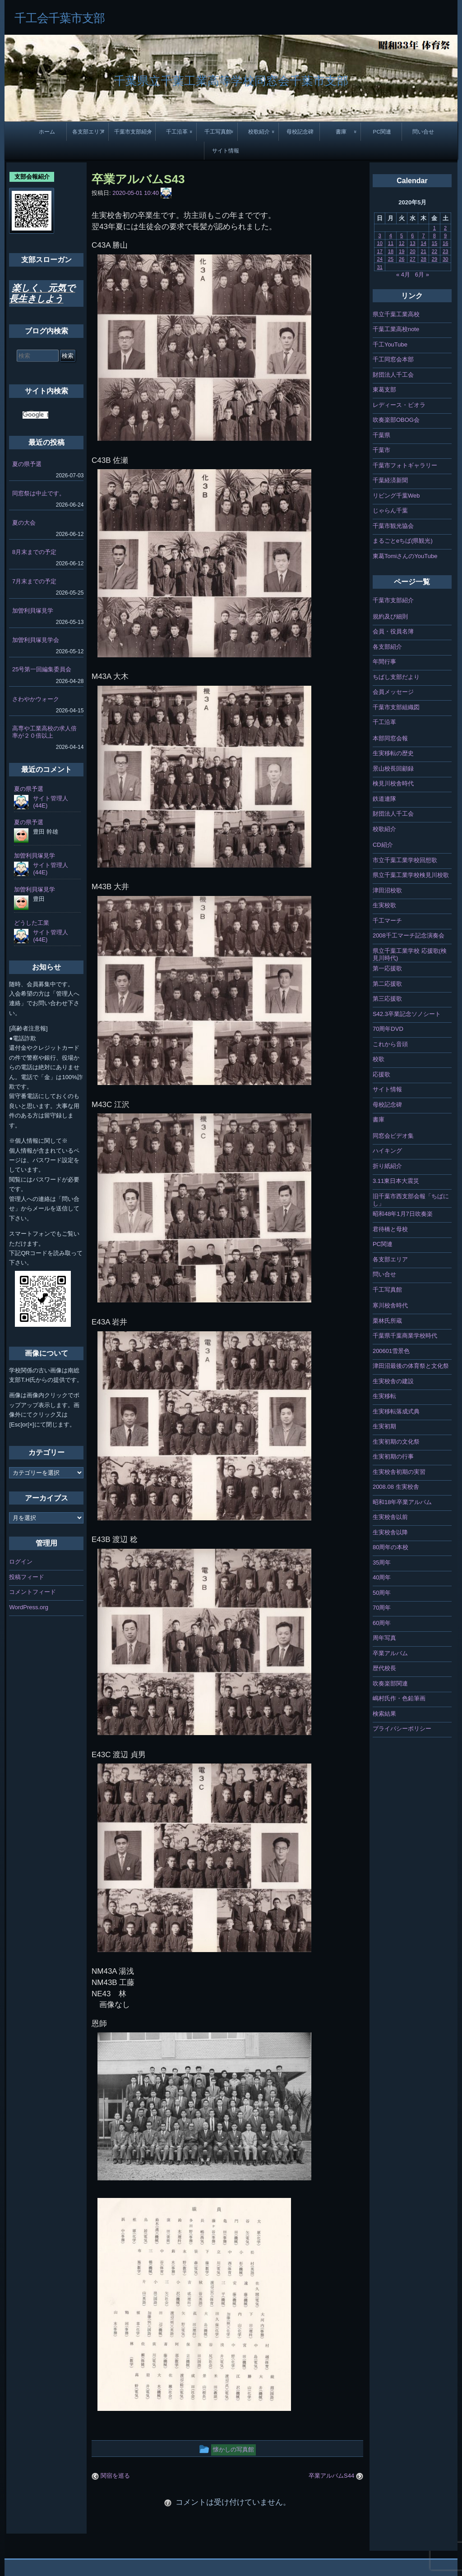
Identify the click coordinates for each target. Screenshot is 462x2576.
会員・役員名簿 (393, 631)
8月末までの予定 (34, 552)
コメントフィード (32, 1591)
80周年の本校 (390, 1547)
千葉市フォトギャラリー (405, 465)
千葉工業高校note (396, 329)
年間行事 (384, 661)
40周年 (382, 1577)
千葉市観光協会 (393, 525)
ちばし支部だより (396, 677)
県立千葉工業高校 (396, 314)
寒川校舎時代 (390, 1305)
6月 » (422, 274)
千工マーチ (387, 920)
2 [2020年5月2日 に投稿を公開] (445, 228)
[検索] (35, 415)
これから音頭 (390, 1044)
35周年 (382, 1562)
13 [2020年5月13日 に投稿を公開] (412, 243)
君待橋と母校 (390, 1229)
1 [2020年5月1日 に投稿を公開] (434, 228)
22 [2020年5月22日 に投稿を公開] (434, 251)
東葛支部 (384, 389)
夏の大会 (24, 522)
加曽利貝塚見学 (32, 610)
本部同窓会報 (390, 738)
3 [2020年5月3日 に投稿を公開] (380, 235)
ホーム (47, 131)
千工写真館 (217, 131)
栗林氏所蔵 (387, 1320)
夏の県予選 (27, 464)
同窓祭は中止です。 (38, 493)
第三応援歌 (387, 998)
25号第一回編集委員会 (41, 669)
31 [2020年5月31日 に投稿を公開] (380, 267)
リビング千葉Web (396, 495)
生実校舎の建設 (393, 1381)
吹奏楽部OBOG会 (396, 419)
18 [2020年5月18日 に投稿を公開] (390, 251)
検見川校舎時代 (393, 783)
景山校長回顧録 (393, 768)
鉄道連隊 (384, 798)
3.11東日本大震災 (396, 1180)
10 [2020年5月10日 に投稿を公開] (380, 243)
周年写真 (384, 1637)
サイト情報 (225, 150)
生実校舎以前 (390, 1517)
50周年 (382, 1592)
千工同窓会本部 (393, 359)
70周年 (382, 1607)
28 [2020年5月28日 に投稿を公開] (423, 259)
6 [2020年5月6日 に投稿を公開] (412, 235)
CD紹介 (383, 844)
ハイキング (387, 1150)
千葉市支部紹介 (133, 131)
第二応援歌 (387, 983)
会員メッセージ (393, 691)
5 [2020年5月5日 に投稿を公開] (401, 235)
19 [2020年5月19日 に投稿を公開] (401, 251)
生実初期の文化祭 (396, 1441)
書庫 (341, 131)
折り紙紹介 (387, 1166)
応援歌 (381, 1074)
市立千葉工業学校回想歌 (405, 860)
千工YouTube (390, 344)
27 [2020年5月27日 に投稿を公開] (412, 259)
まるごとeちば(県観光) (403, 540)
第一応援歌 (387, 968)
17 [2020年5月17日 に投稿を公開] (380, 251)
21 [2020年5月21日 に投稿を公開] (423, 251)
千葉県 (381, 435)
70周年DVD (388, 1028)
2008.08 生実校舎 (396, 1486)
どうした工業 (31, 922)
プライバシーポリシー (402, 1728)
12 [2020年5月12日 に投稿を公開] (401, 243)
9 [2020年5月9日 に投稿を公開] (445, 235)
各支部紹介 (387, 646)
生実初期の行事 (393, 1456)
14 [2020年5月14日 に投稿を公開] (423, 243)
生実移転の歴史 (393, 753)
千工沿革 (177, 131)
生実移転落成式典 (396, 1411)
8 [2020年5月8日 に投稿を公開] (434, 235)
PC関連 (382, 131)
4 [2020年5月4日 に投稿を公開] (390, 235)
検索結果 (384, 1713)
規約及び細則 (390, 616)
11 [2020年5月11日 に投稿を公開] (390, 243)
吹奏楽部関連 (390, 1683)
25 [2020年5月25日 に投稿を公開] (390, 259)
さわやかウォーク (35, 699)
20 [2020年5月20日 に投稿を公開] (412, 251)
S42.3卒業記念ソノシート (407, 1014)
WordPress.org (28, 1607)
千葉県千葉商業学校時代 (405, 1335)
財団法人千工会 (393, 374)
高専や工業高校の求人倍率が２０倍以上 (44, 732)
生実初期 (384, 1426)
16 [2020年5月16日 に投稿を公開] (445, 243)
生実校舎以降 (390, 1532)
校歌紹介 (259, 131)
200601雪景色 (391, 1351)
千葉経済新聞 (390, 480)
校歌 (378, 1059)
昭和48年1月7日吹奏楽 (403, 1213)
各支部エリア (88, 131)
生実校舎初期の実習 (399, 1471)
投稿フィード (26, 1577)
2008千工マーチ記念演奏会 (408, 935)
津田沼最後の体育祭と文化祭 (411, 1365)
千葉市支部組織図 (396, 707)
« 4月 (403, 274)
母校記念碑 (300, 131)
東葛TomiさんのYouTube (405, 556)
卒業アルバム (390, 1653)
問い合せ (423, 131)
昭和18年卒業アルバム (402, 1502)
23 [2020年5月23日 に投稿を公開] (445, 251)
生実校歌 (384, 905)
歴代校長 (384, 1668)
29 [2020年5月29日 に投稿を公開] (434, 259)
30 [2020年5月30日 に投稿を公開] (445, 259)
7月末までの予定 (34, 581)
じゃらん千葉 (390, 510)
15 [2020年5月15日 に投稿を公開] (434, 243)
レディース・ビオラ (399, 405)
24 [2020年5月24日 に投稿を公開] (380, 259)
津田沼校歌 (387, 890)
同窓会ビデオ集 (393, 1135)
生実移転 (384, 1396)
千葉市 (381, 450)
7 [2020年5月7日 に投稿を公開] (423, 235)
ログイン (20, 1561)
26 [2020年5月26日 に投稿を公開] (401, 259)
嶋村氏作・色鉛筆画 (399, 1698)
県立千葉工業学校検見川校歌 (411, 875)
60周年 (382, 1623)
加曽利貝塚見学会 (35, 640)
